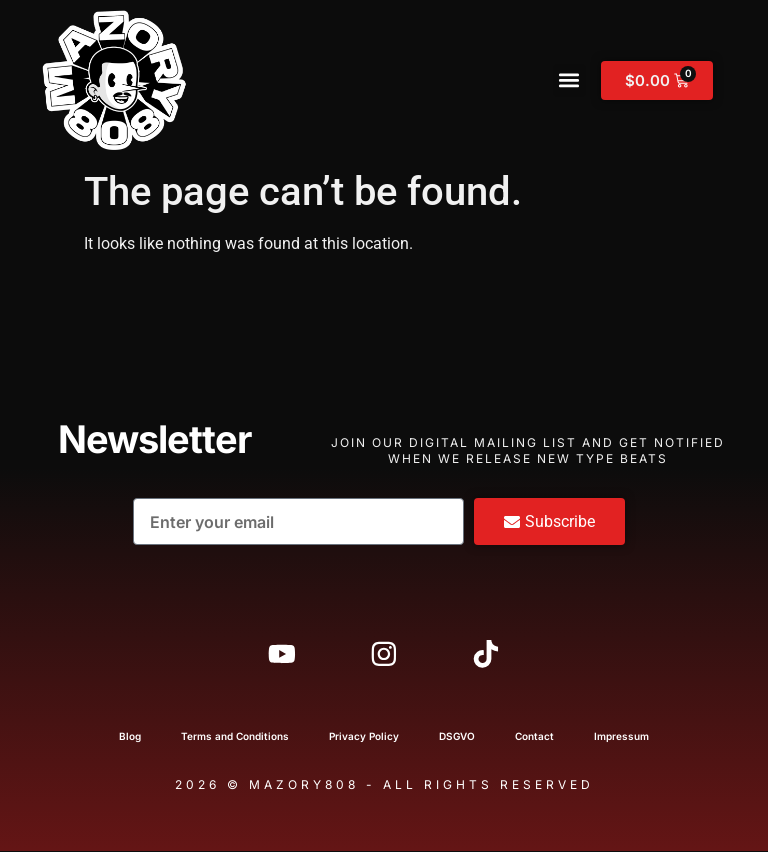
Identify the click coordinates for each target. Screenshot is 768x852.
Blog (130, 737)
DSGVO (457, 737)
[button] (569, 80)
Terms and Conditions (235, 737)
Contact (534, 737)
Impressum (621, 737)
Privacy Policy (364, 737)
